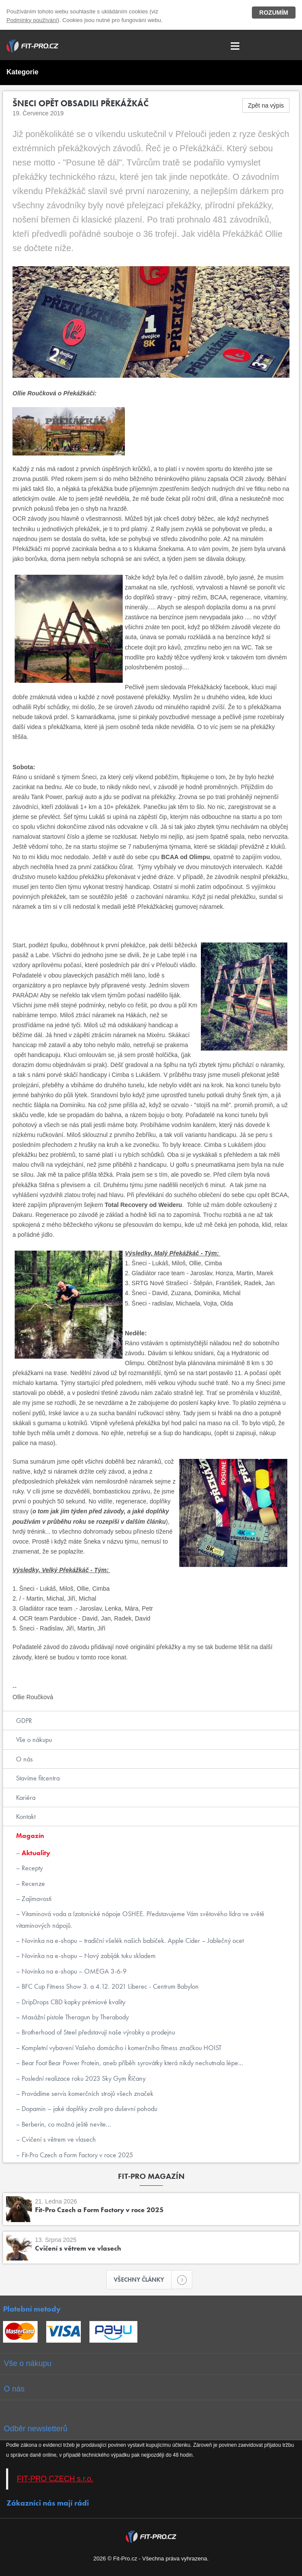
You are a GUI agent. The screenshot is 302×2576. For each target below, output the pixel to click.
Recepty (31, 1867)
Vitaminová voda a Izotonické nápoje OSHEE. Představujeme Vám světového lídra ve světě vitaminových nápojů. (140, 1919)
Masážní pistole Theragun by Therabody (74, 2017)
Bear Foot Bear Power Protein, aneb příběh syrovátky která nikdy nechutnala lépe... (131, 2062)
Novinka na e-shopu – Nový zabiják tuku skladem (88, 1955)
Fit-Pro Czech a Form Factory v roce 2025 (76, 2154)
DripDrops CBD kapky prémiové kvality (72, 2001)
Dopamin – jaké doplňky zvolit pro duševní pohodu (88, 2108)
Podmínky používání (31, 20)
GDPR (24, 1720)
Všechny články (143, 2279)
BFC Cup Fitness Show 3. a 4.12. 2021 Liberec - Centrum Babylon (109, 1986)
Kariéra (25, 1797)
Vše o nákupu (34, 1739)
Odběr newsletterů (35, 2428)
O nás (24, 1759)
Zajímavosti (35, 1898)
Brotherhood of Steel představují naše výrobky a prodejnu (97, 2032)
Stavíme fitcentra (38, 1778)
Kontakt (25, 1816)
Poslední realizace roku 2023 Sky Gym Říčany (83, 2078)
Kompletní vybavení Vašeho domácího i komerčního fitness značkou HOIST (121, 2047)
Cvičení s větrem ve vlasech (58, 2139)
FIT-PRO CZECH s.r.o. (55, 2478)
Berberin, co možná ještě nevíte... (65, 2124)
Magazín (30, 1835)
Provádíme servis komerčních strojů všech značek (86, 2093)
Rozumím (273, 12)
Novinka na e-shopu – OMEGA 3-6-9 (73, 1971)
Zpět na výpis (266, 105)
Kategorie (22, 72)
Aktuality (35, 1852)
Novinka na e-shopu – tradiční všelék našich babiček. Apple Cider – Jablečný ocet (132, 1940)
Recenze (32, 1883)
